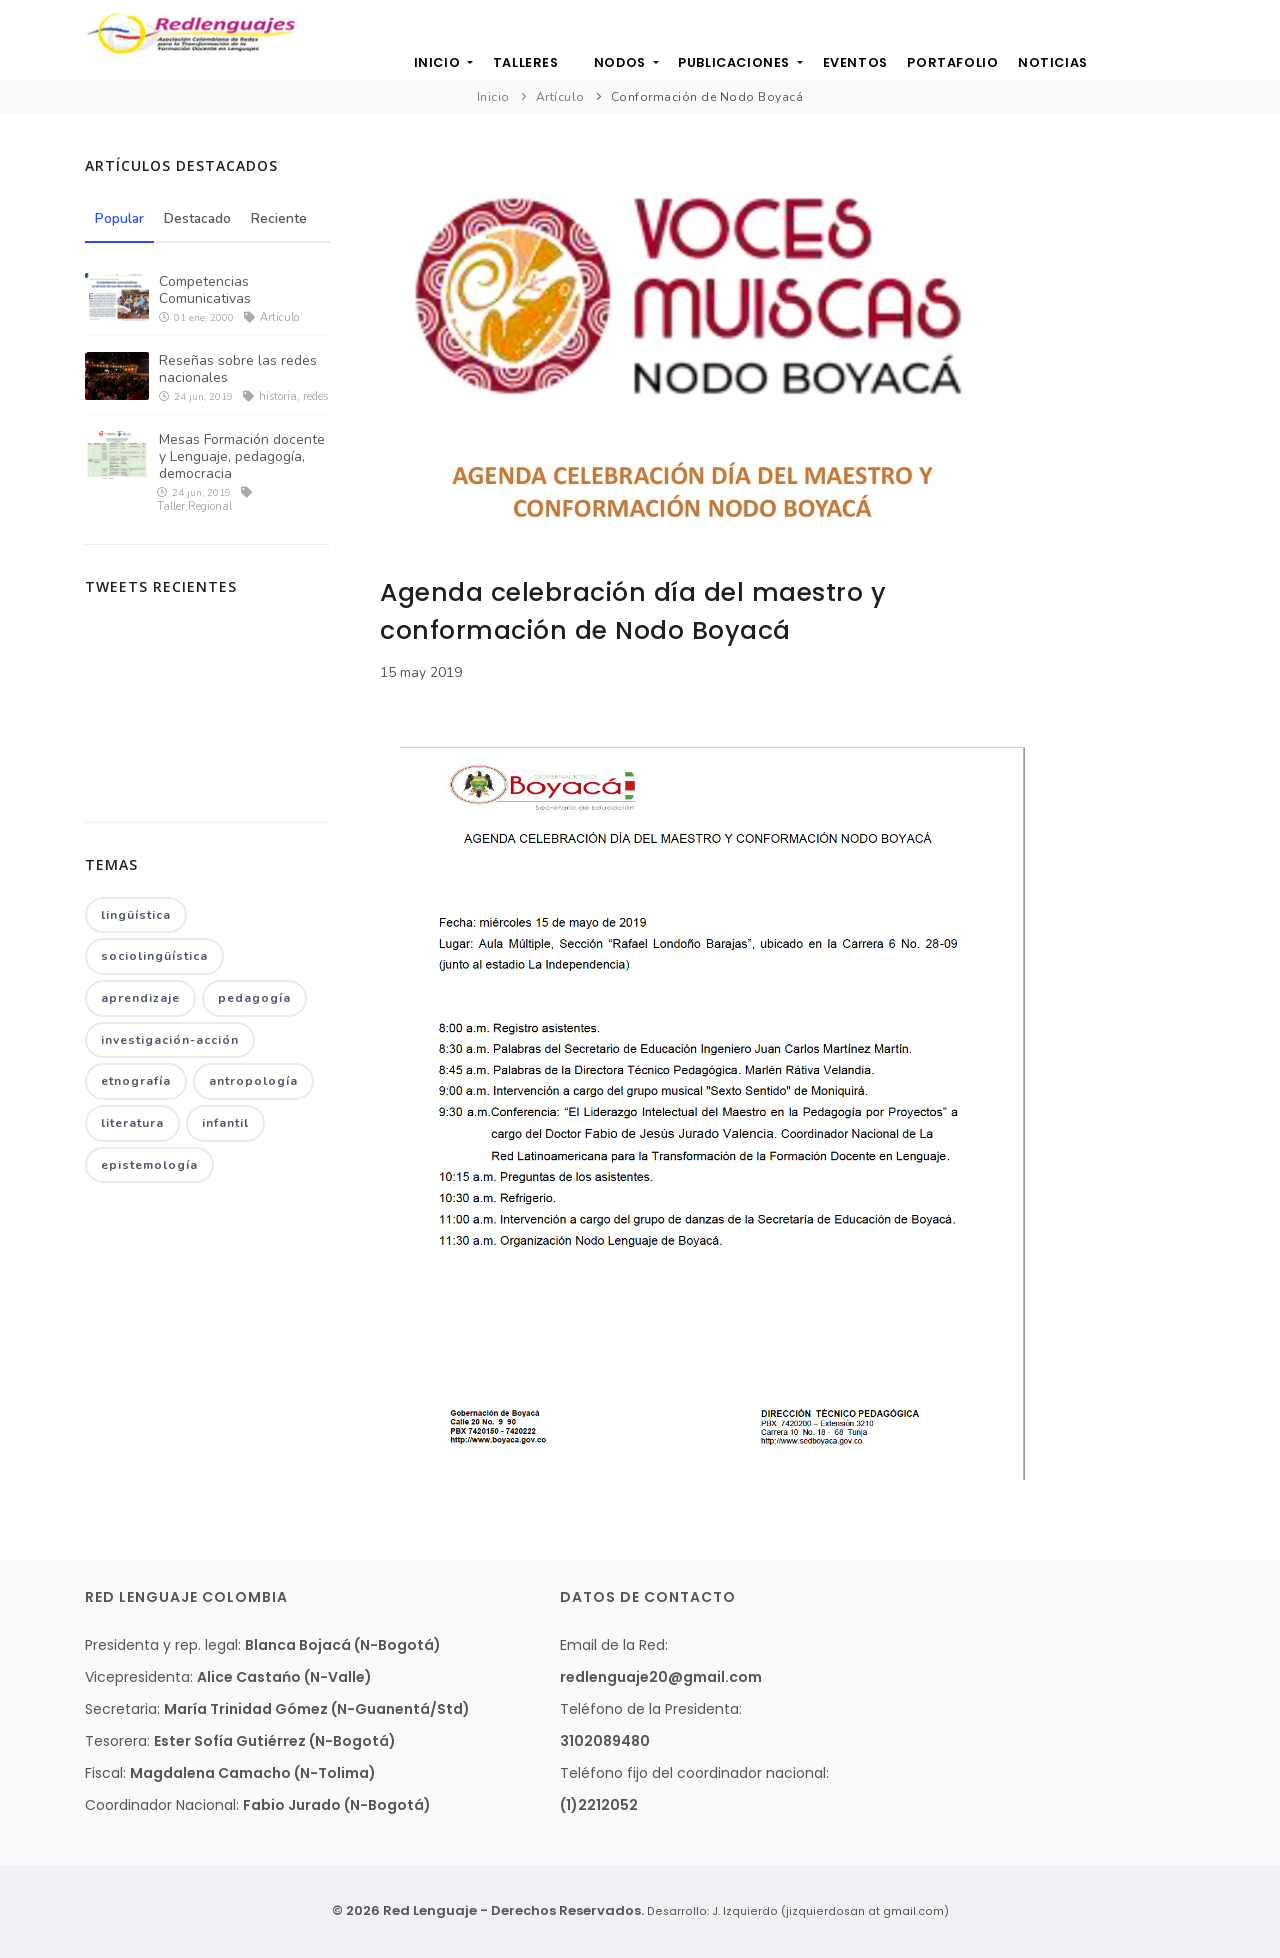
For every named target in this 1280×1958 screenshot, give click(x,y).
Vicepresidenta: (139, 1677)
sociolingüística (154, 958)
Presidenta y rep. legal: (163, 1645)
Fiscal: (105, 1773)
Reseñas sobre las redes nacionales (238, 369)
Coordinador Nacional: (162, 1805)
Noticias (1080, 69)
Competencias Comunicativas (205, 290)
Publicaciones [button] (742, 69)
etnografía (136, 1084)
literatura (132, 1126)
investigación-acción (170, 1042)
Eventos (870, 69)
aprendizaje (140, 1000)
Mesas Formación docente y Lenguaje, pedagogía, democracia (242, 456)
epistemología (149, 1169)
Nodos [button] (621, 69)
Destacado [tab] (199, 219)
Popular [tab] (120, 219)
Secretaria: (122, 1709)
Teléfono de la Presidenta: (651, 1709)
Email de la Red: (614, 1645)
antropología (253, 1084)
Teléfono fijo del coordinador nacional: (694, 1773)
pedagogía (254, 1000)
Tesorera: (117, 1741)
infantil (225, 1126)
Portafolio (974, 69)
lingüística (136, 915)
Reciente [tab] (282, 219)
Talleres (509, 69)
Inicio (414, 69)
